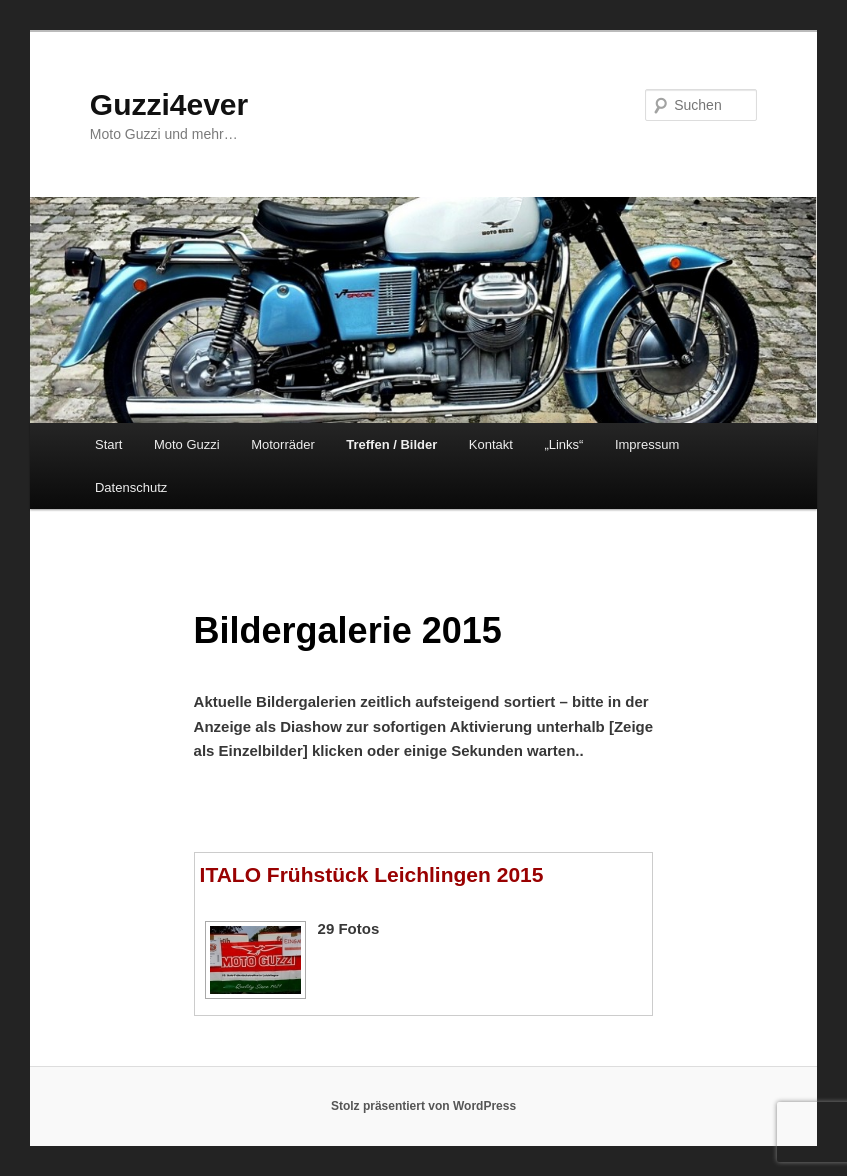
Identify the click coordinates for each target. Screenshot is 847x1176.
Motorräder (283, 444)
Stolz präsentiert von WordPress (423, 1106)
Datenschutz (131, 487)
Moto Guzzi (187, 444)
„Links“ (563, 444)
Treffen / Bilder (391, 444)
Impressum (647, 444)
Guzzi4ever (169, 104)
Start (108, 444)
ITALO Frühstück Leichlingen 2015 (372, 874)
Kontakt (491, 444)
